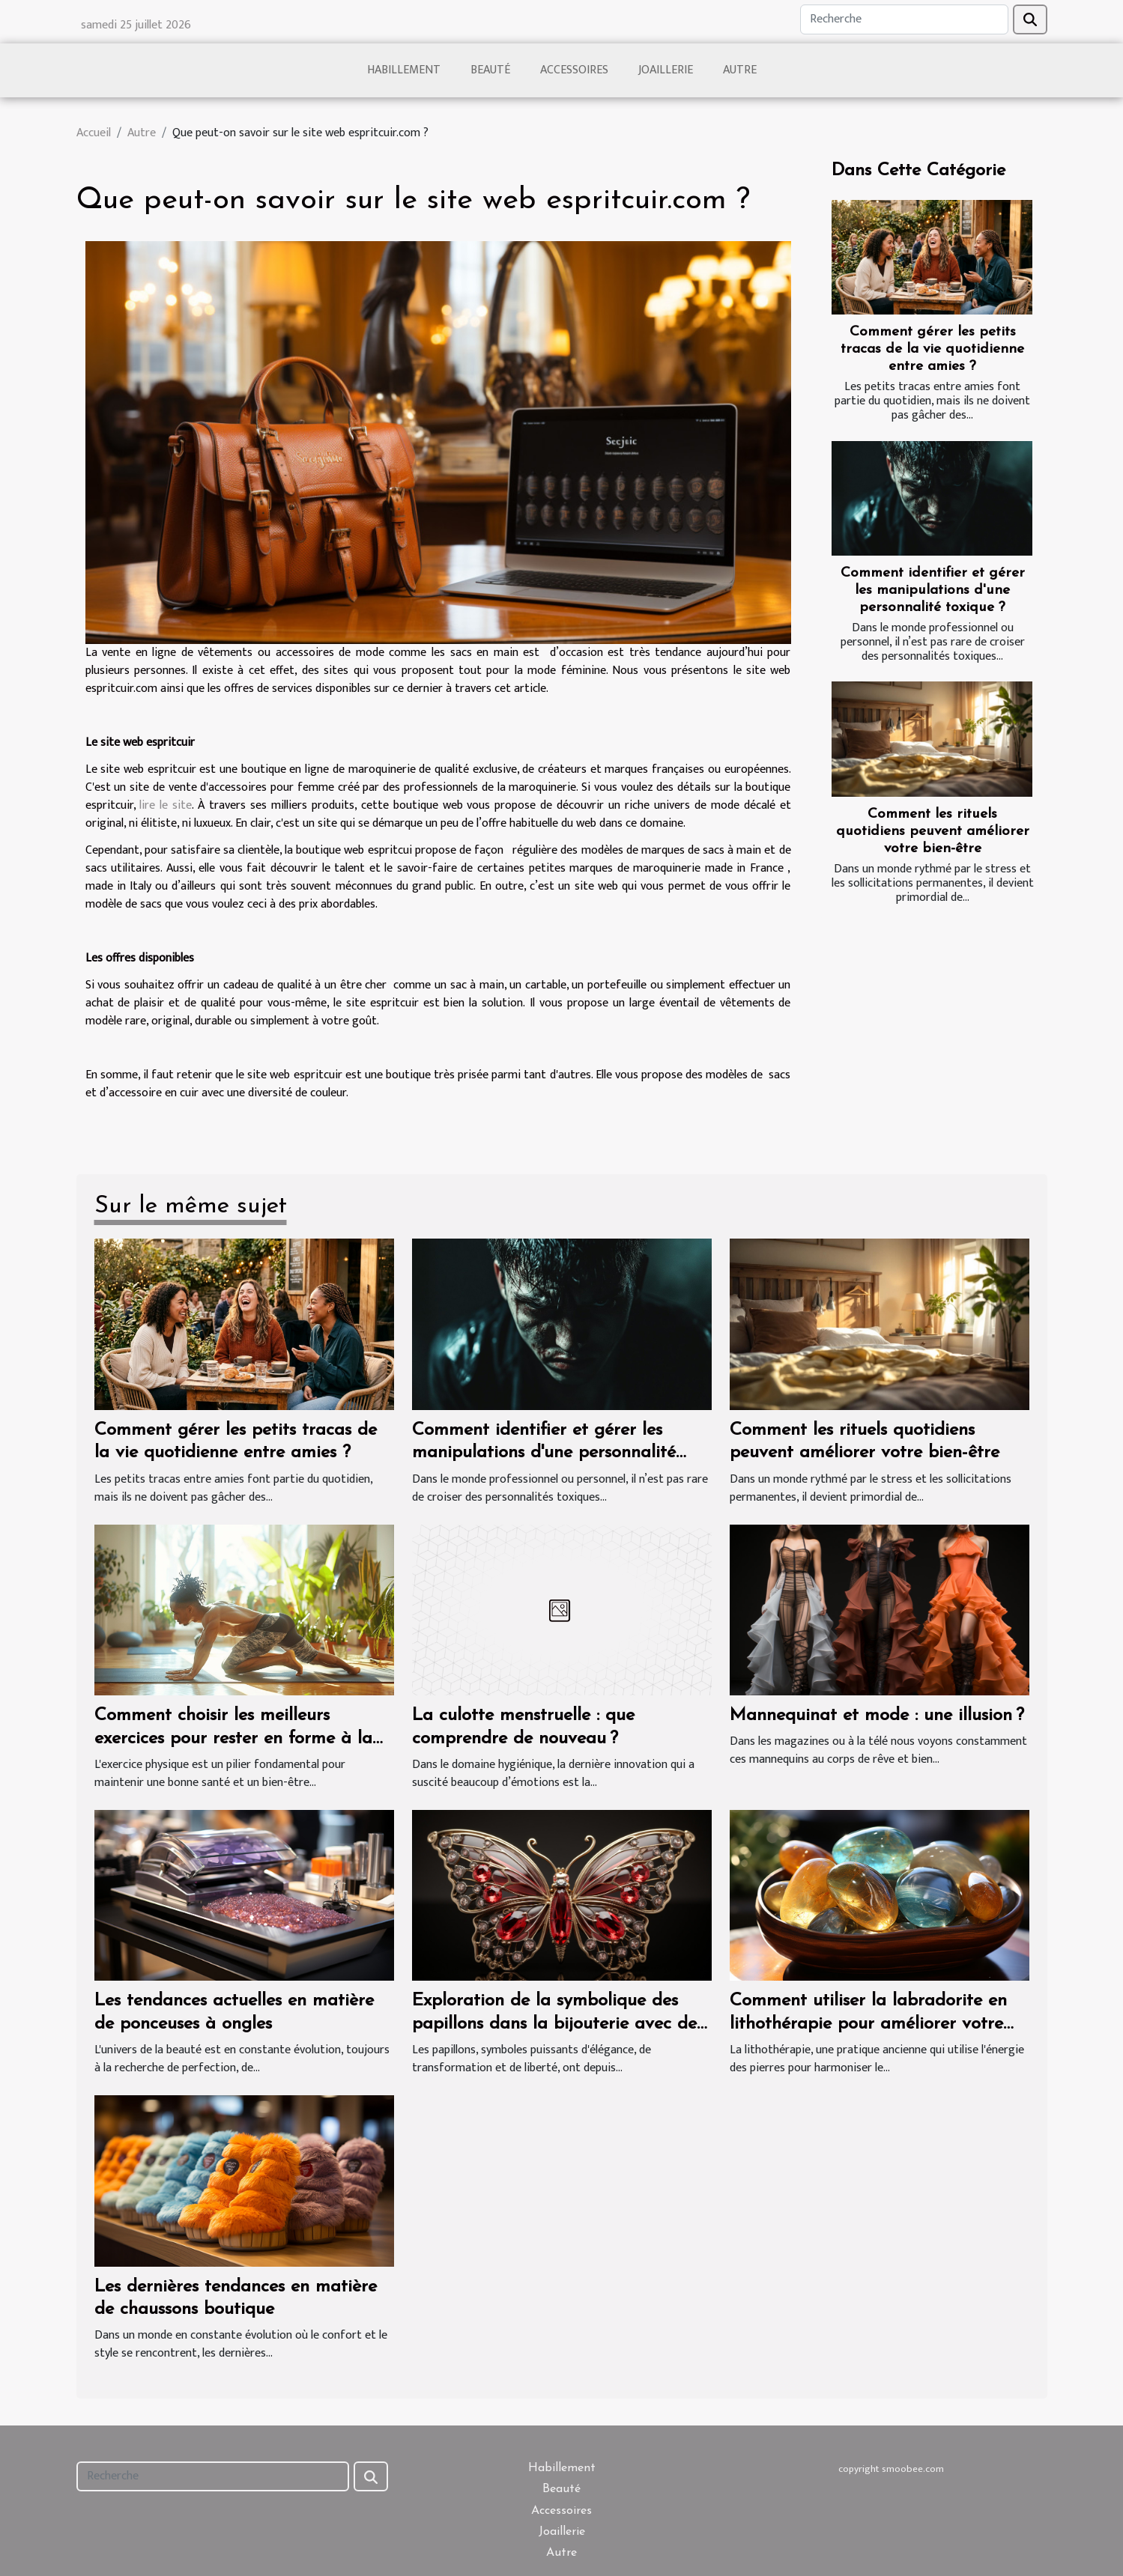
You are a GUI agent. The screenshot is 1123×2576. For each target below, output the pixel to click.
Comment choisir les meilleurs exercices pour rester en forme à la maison (233, 1738)
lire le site (165, 805)
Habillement (404, 70)
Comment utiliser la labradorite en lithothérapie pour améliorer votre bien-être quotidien (868, 2024)
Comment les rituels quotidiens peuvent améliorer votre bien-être (932, 831)
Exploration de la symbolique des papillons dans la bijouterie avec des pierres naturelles (557, 2024)
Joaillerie (665, 70)
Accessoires (574, 70)
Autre (740, 70)
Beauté (490, 70)
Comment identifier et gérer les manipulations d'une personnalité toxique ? (933, 590)
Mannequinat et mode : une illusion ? (877, 1716)
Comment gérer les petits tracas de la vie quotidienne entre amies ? (932, 349)
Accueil (93, 133)
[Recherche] (904, 19)
